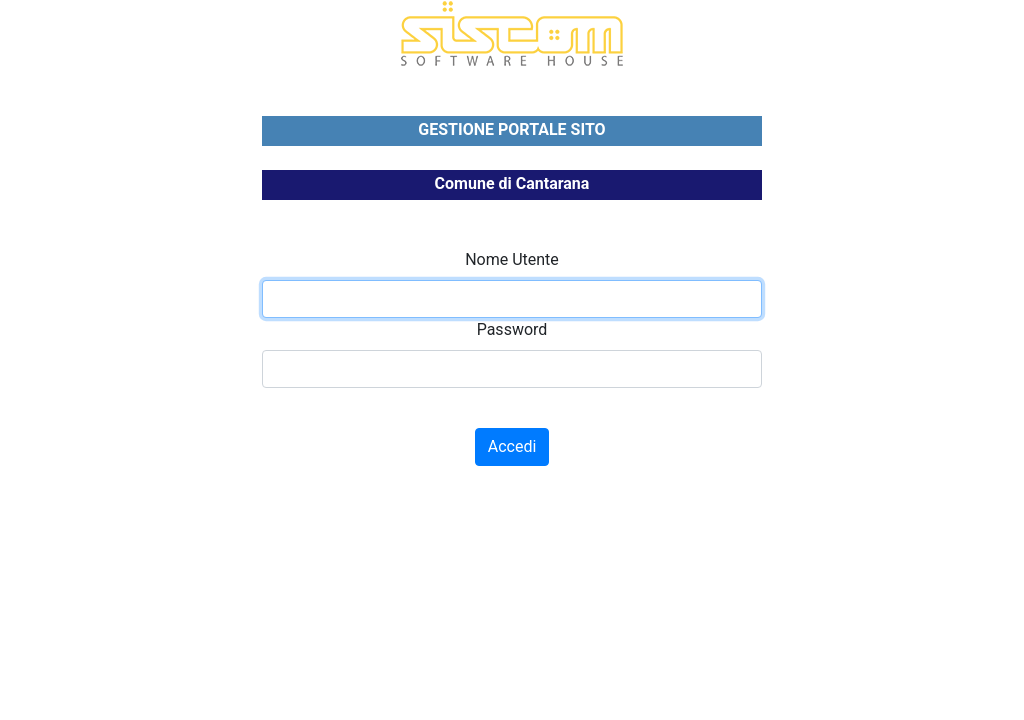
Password (512, 329)
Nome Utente (512, 259)
